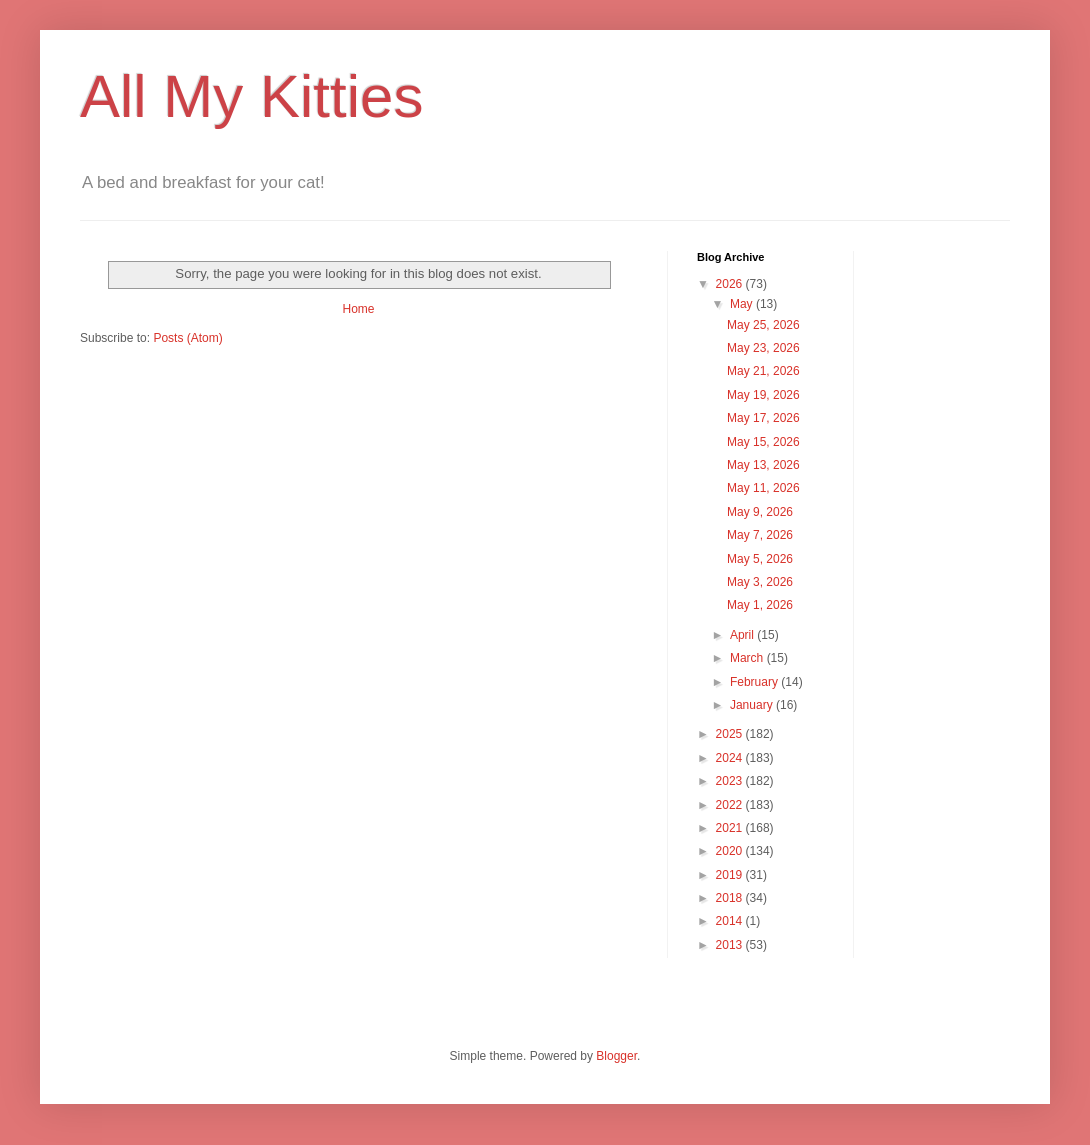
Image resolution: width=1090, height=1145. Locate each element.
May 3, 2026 (760, 582)
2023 (731, 781)
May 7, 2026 (760, 535)
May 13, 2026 (763, 465)
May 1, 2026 (760, 605)
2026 (731, 284)
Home (358, 309)
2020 (731, 851)
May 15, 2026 (763, 442)
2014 (731, 921)
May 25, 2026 (763, 325)
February (755, 682)
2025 (731, 734)
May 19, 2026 (763, 395)
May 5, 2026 (760, 559)
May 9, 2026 (760, 512)
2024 (731, 758)
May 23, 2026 (763, 348)
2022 (731, 805)
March (748, 658)
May (743, 304)
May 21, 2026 (763, 371)
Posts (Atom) (187, 338)
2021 (731, 828)
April (743, 635)
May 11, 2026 (763, 488)
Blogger (616, 1056)
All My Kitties (251, 96)
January (753, 705)
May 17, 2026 (763, 418)
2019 (731, 875)
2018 (731, 898)
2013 (731, 945)
